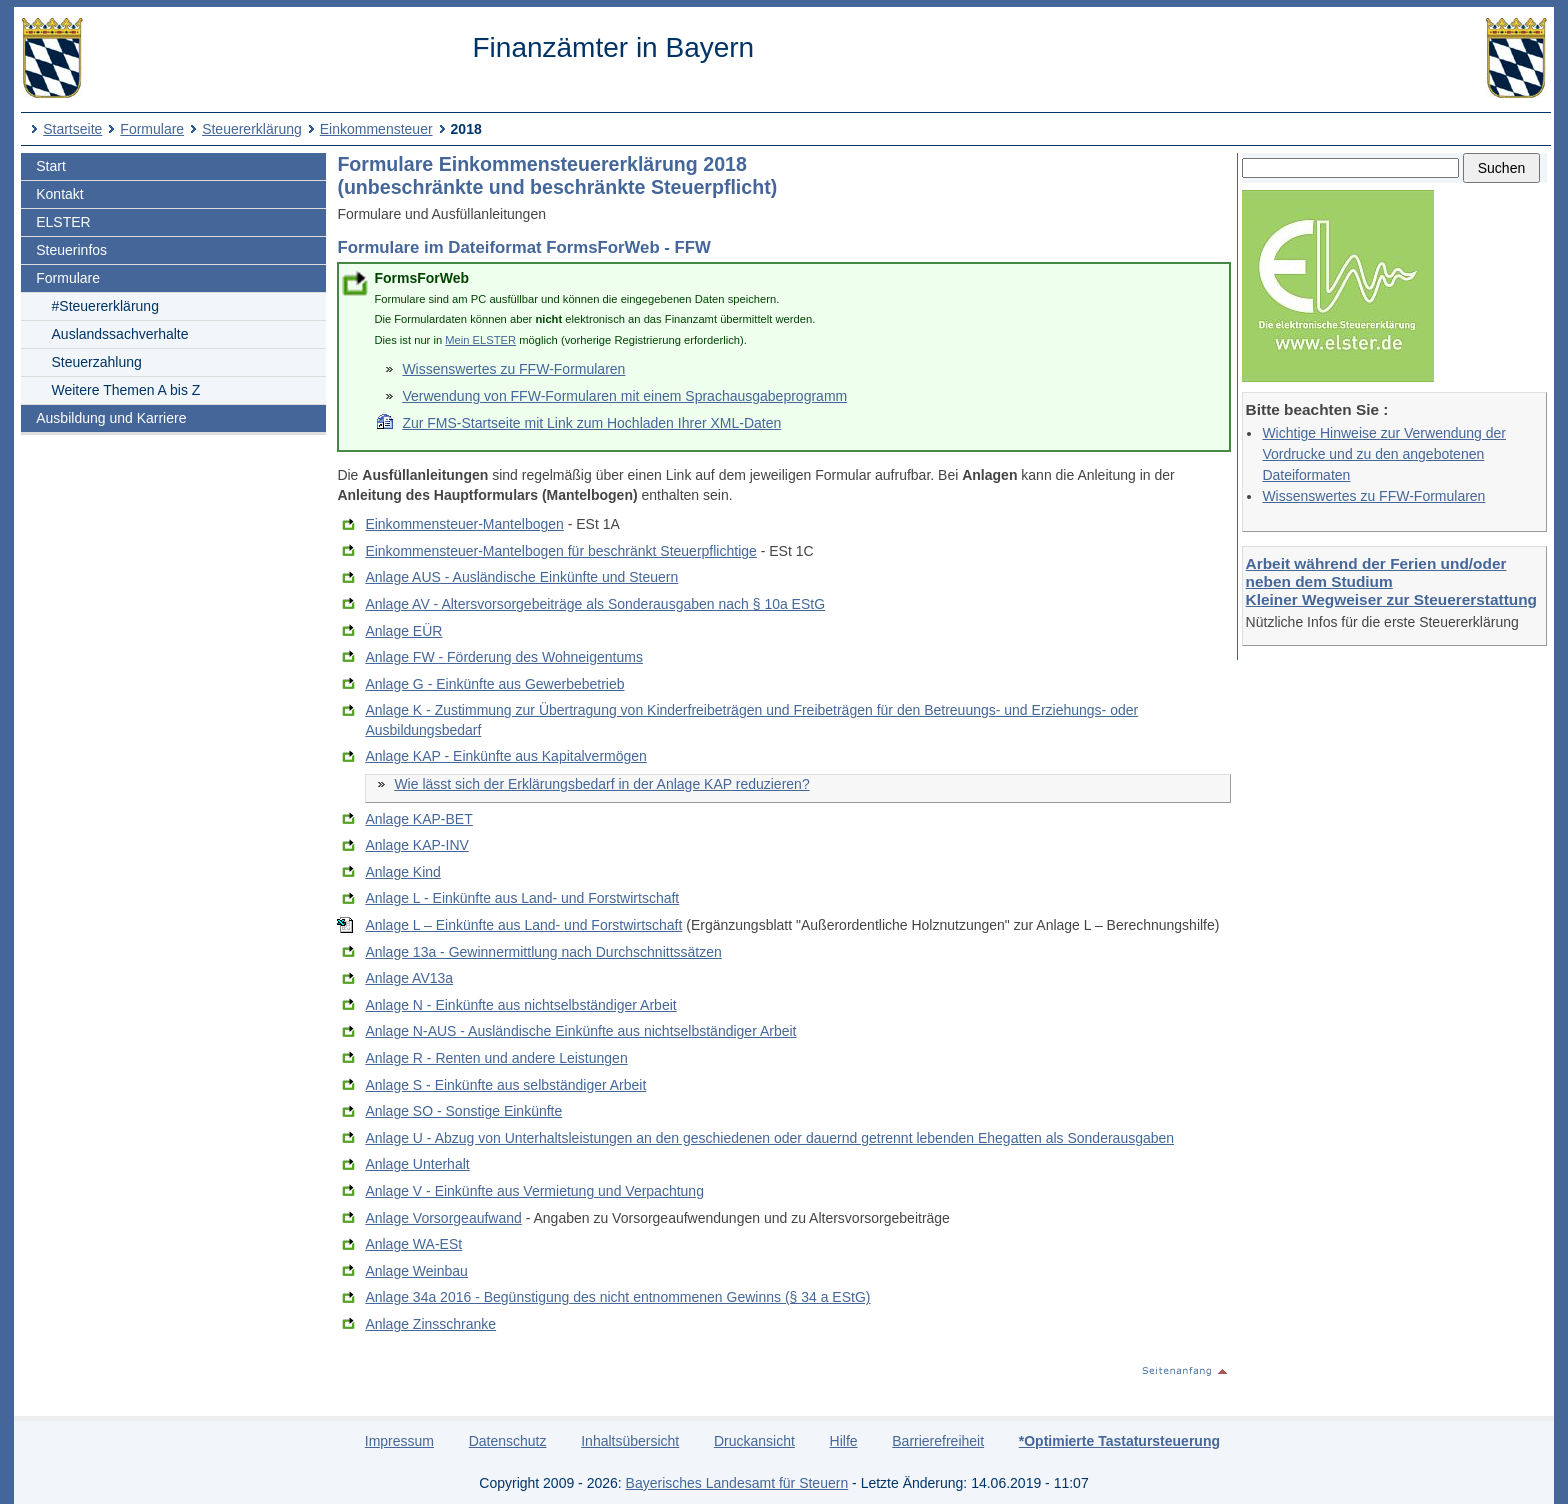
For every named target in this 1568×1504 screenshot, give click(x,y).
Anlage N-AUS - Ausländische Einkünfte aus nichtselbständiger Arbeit (580, 1031)
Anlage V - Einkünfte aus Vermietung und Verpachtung (534, 1191)
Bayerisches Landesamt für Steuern (737, 1483)
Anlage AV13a (409, 978)
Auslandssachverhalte (120, 334)
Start (51, 166)
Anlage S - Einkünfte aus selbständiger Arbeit (505, 1085)
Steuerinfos (71, 250)
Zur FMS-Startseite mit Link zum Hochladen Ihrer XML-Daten (591, 423)
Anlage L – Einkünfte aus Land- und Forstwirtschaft (523, 925)
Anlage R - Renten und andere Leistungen (496, 1058)
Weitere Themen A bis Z (126, 390)
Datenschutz (508, 1441)
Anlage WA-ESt (413, 1244)
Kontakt (59, 194)
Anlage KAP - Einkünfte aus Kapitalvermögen (505, 756)
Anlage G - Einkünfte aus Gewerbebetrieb (494, 684)
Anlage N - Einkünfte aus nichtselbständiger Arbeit (520, 1005)
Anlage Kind (403, 872)
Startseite (72, 129)
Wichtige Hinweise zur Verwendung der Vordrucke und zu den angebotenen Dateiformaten (1384, 454)
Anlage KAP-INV (417, 845)
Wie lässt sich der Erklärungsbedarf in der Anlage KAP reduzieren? (601, 784)
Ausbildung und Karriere (111, 418)
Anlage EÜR (403, 631)
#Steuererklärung (105, 306)
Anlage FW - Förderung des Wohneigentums (504, 657)
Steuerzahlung (97, 362)
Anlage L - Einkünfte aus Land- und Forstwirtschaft (522, 898)
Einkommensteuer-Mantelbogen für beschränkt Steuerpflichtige (560, 551)
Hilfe (844, 1441)
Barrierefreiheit (938, 1441)
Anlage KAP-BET (418, 819)
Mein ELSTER (480, 340)
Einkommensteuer (376, 129)
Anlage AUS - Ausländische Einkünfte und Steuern (521, 577)
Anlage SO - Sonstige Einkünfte (463, 1111)
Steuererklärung (252, 129)
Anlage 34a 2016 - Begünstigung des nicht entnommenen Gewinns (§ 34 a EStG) (617, 1297)
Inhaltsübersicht (630, 1441)
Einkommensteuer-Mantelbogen (464, 524)
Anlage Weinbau (416, 1271)
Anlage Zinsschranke (430, 1324)
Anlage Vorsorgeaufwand (443, 1218)
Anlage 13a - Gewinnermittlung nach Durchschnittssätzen (543, 952)
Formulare (152, 129)
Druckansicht (754, 1441)
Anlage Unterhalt (417, 1164)
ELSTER (63, 222)
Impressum (399, 1441)
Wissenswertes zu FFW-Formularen (1373, 496)
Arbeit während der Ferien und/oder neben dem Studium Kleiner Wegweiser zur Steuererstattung (1391, 581)
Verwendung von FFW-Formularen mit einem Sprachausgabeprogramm (624, 396)
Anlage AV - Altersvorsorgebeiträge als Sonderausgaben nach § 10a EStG (595, 604)
